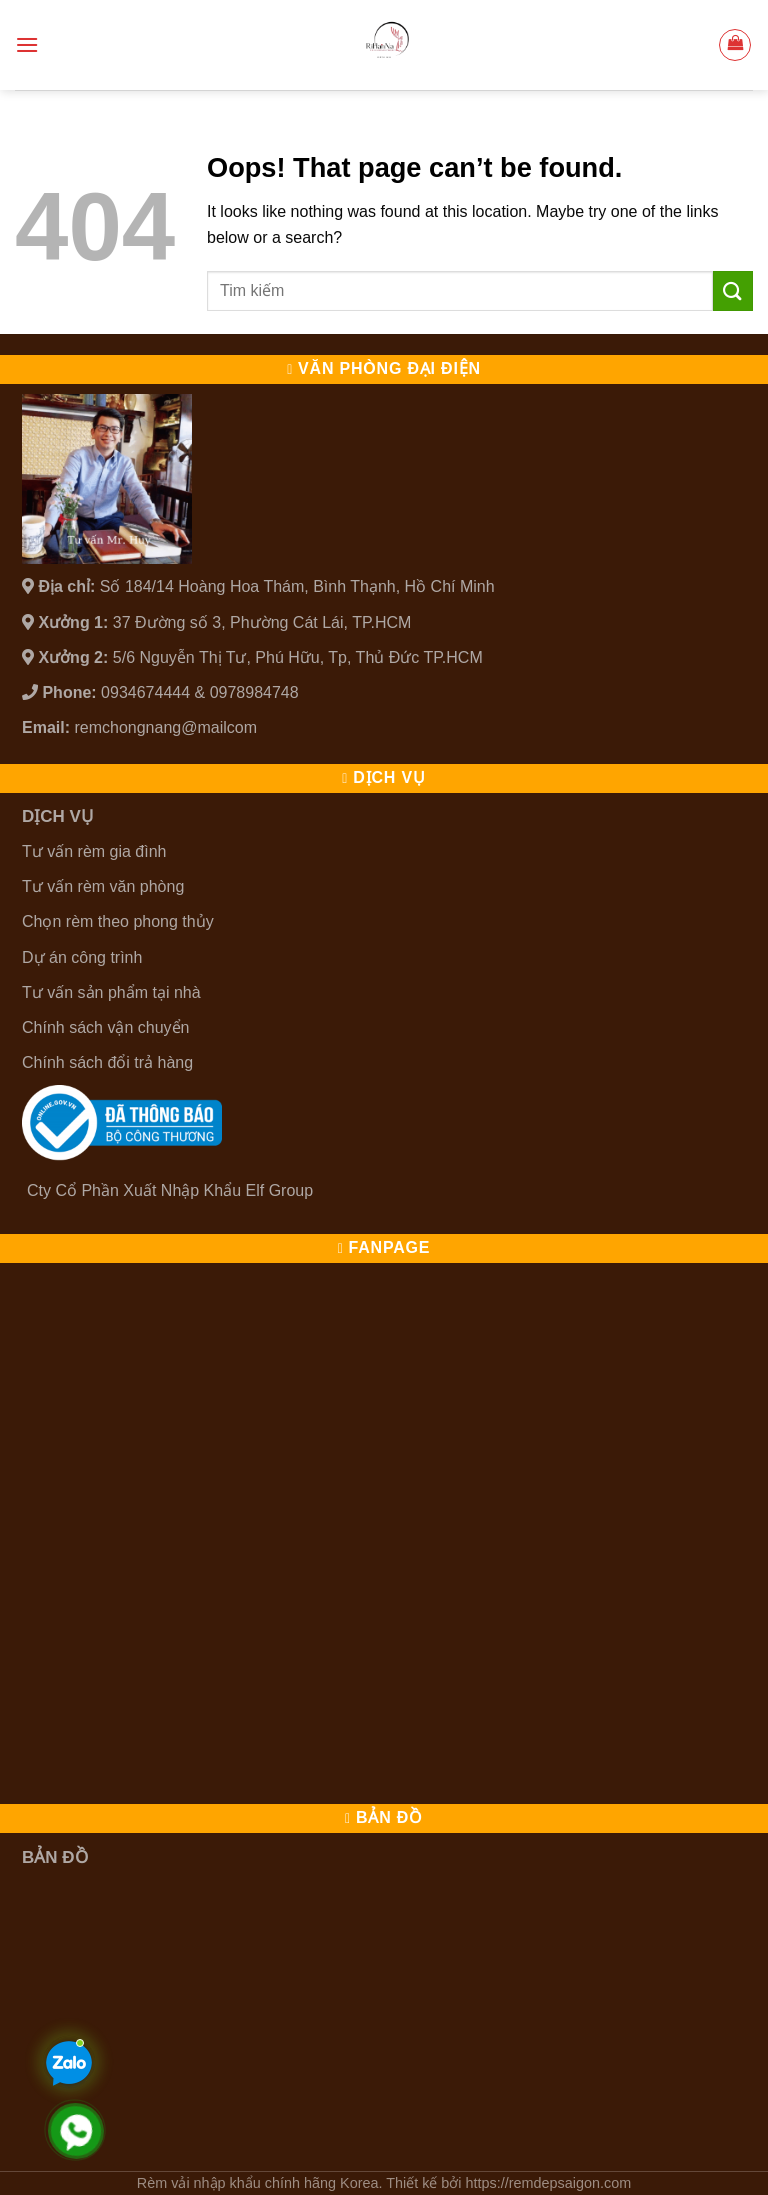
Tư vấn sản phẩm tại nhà (111, 992)
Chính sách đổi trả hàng (107, 1062)
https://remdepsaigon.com (549, 2183)
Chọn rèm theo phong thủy (118, 921)
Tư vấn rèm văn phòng (103, 886)
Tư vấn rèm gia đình (94, 851)
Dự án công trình (82, 957)
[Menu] (27, 44)
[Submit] (733, 290)
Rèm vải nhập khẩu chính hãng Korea (258, 2183)
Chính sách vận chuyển (105, 1027)
